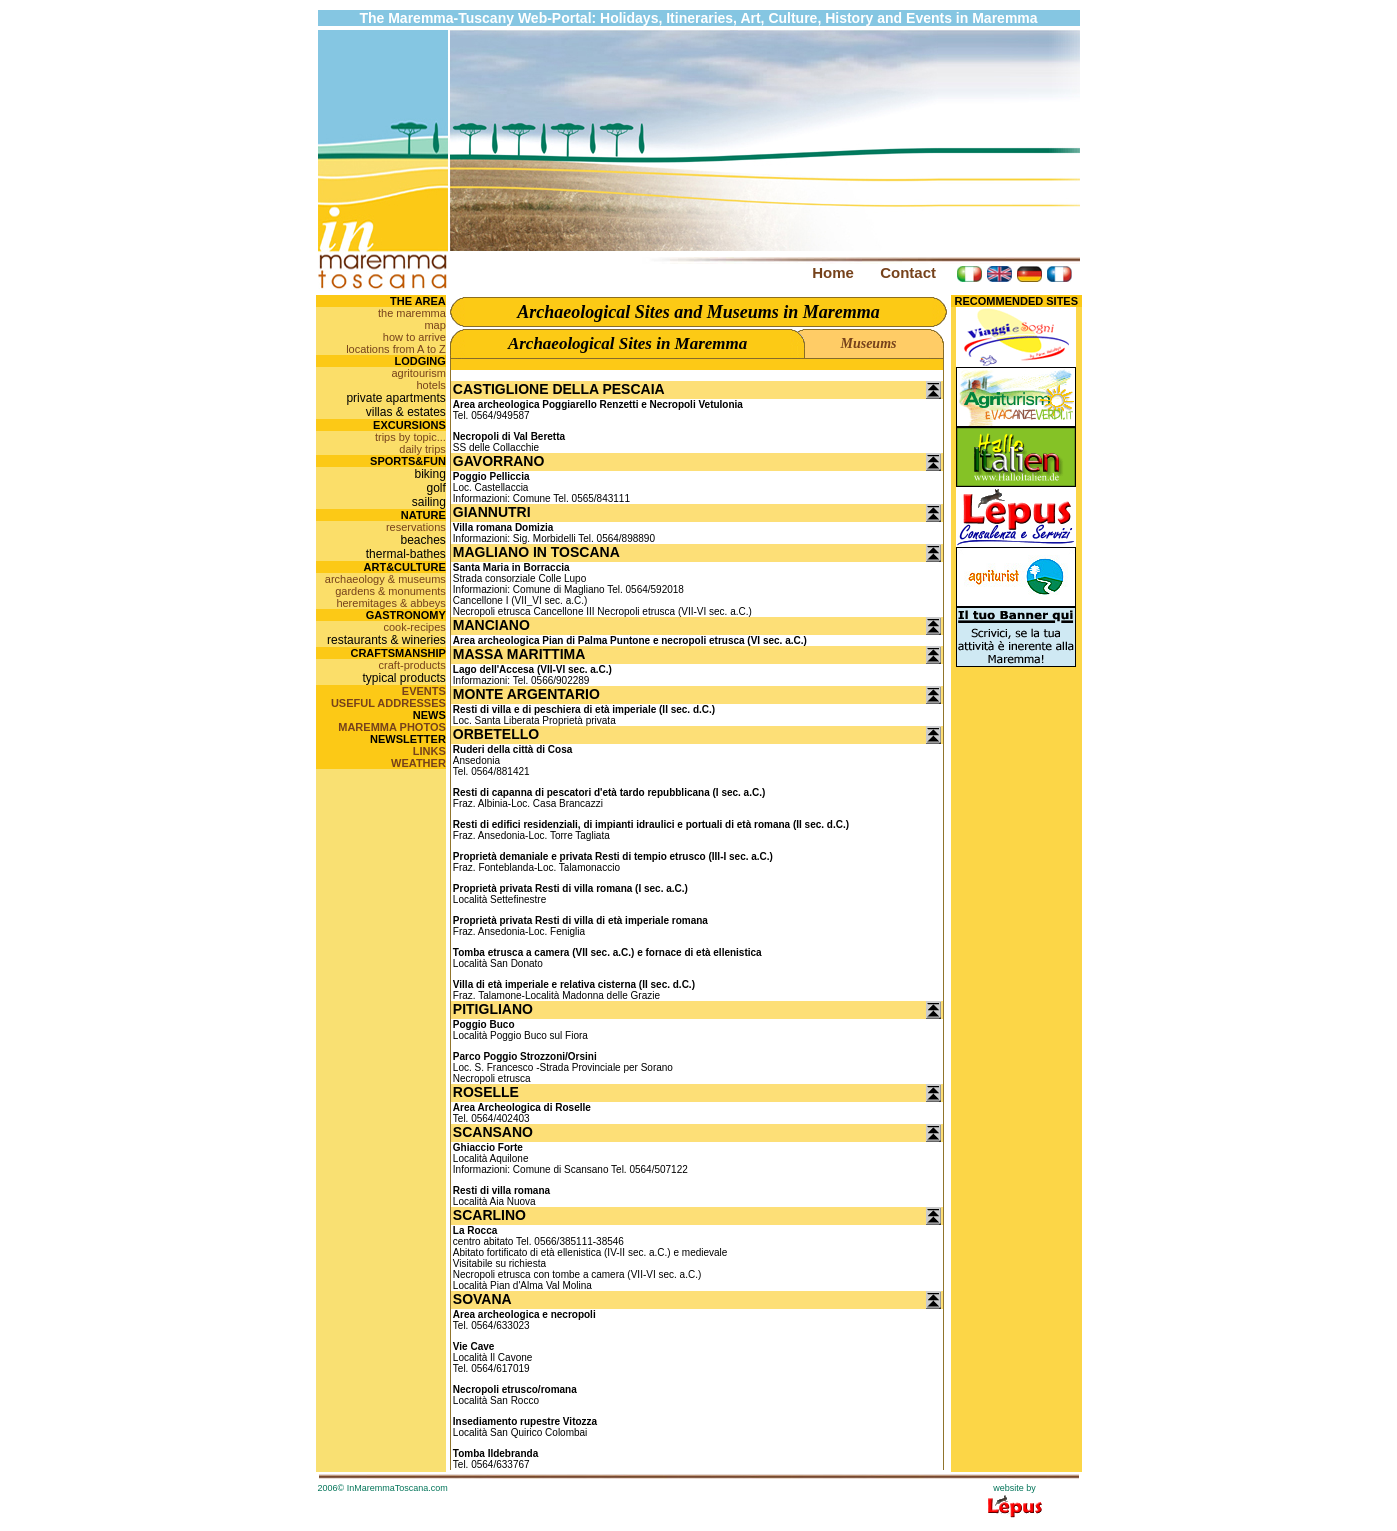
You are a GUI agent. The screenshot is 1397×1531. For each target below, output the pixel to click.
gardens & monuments (390, 591)
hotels (430, 385)
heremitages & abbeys (390, 603)
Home (833, 272)
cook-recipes (414, 627)
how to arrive (414, 337)
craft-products (412, 665)
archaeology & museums (385, 579)
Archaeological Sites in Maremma (627, 343)
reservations (416, 527)
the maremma (412, 313)
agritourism (418, 373)
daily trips (422, 449)
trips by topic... (410, 437)
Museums (868, 343)
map (434, 325)
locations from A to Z (396, 349)
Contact (908, 272)
